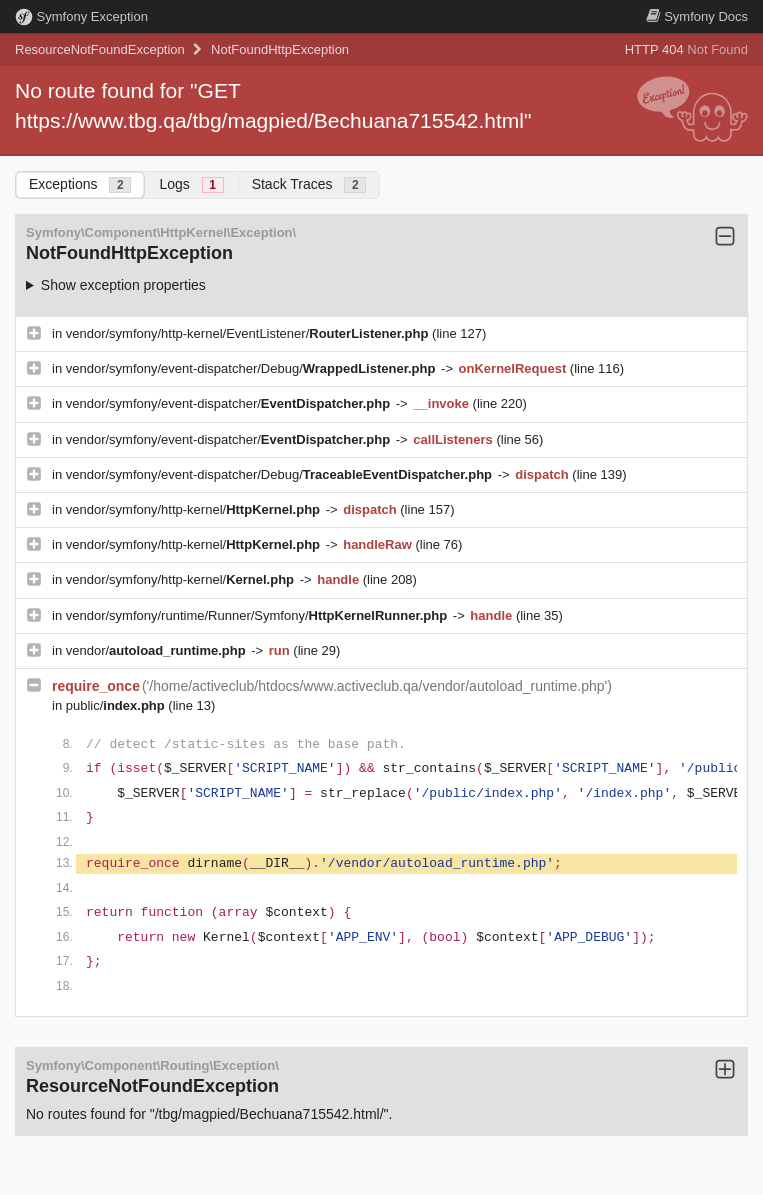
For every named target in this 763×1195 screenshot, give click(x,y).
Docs (697, 16)
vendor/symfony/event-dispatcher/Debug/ (252, 368)
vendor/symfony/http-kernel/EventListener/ (249, 333)
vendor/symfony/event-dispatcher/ (230, 403)
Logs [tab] (191, 184)
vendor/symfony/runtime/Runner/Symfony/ (258, 615)
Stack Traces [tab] (309, 184)
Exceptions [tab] (80, 184)
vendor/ (158, 650)
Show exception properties (123, 285)
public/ (117, 705)
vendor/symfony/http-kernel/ (195, 509)
